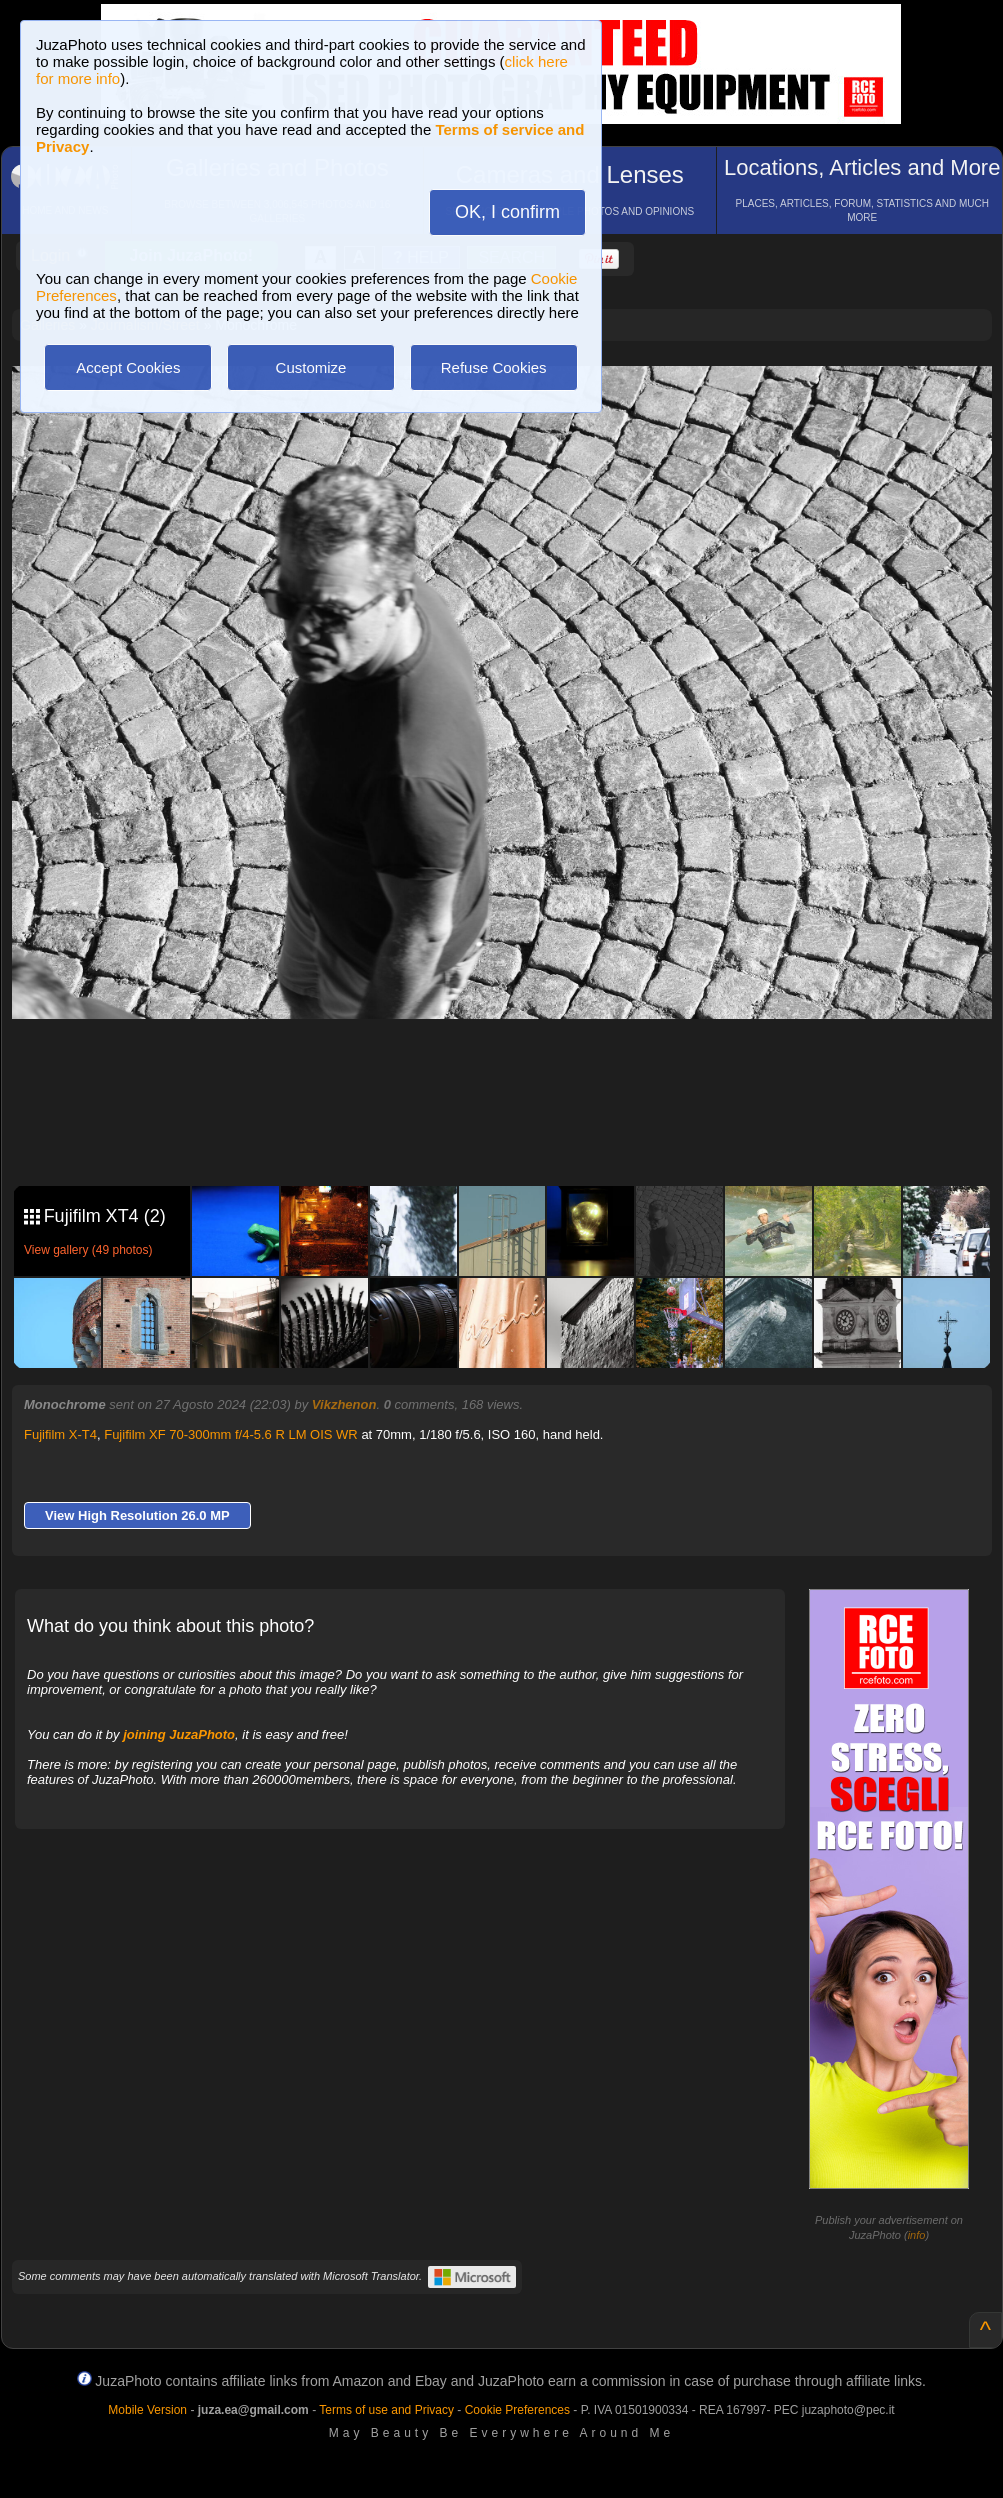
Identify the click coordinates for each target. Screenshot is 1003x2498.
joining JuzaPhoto (179, 1734)
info (917, 2235)
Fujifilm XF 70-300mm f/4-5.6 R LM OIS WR (231, 1434)
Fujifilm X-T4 (60, 1434)
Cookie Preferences (517, 2410)
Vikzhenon (344, 1404)
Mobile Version (147, 2410)
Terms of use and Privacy (386, 2410)
